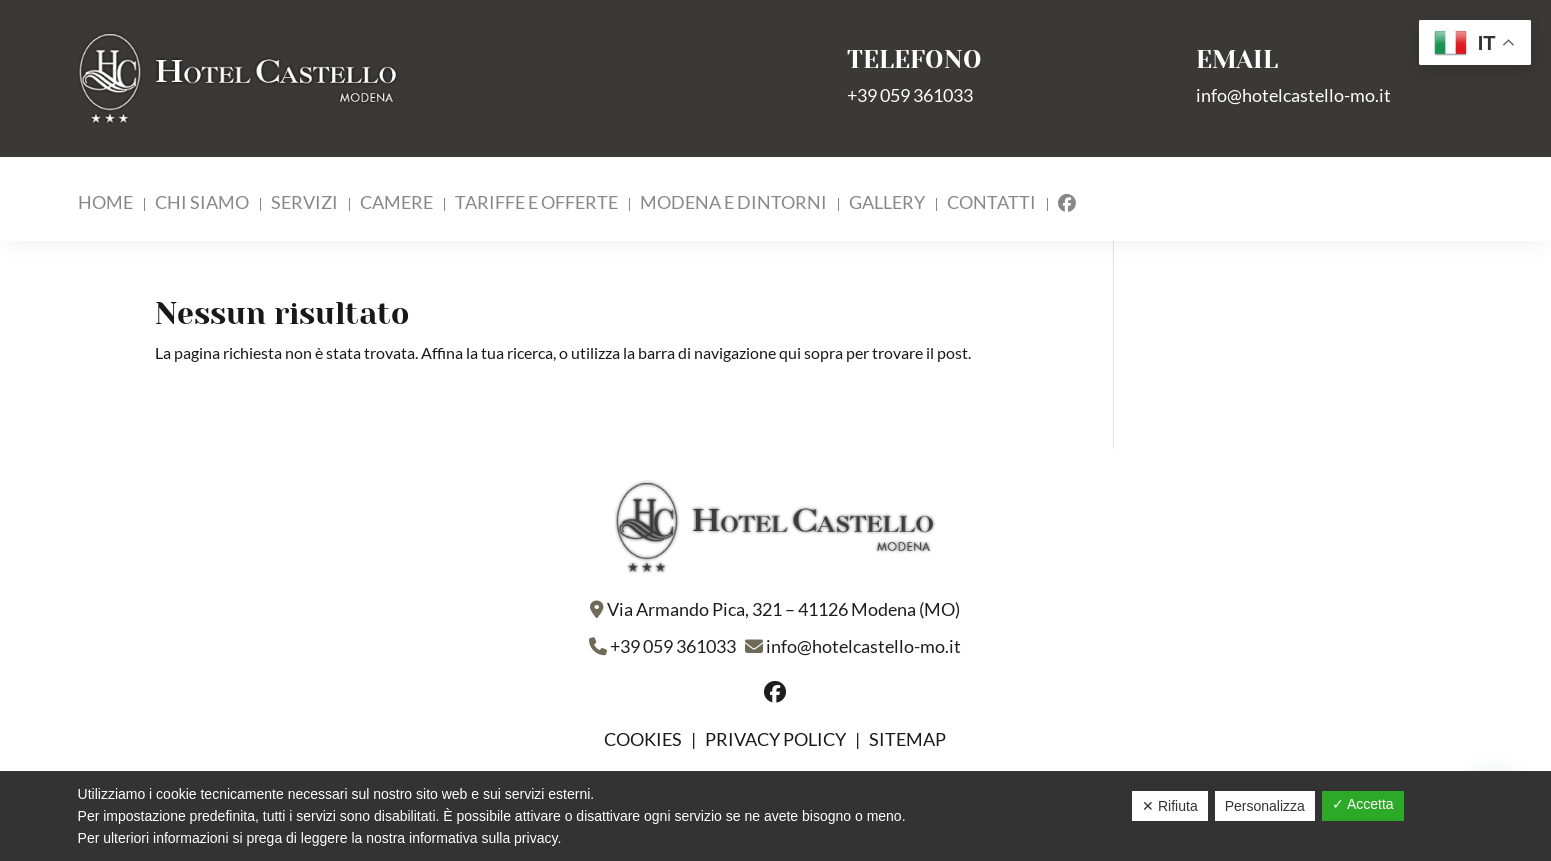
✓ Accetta (1363, 804)
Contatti (991, 204)
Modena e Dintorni (733, 204)
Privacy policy (775, 739)
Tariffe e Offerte (536, 204)
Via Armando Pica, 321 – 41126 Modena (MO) (783, 609)
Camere (396, 204)
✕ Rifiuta (1170, 806)
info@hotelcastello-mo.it (1293, 95)
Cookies (644, 739)
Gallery (887, 204)
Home (105, 204)
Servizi (304, 204)
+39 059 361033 (910, 95)
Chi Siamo (202, 204)
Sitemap (907, 739)
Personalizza (1265, 806)
